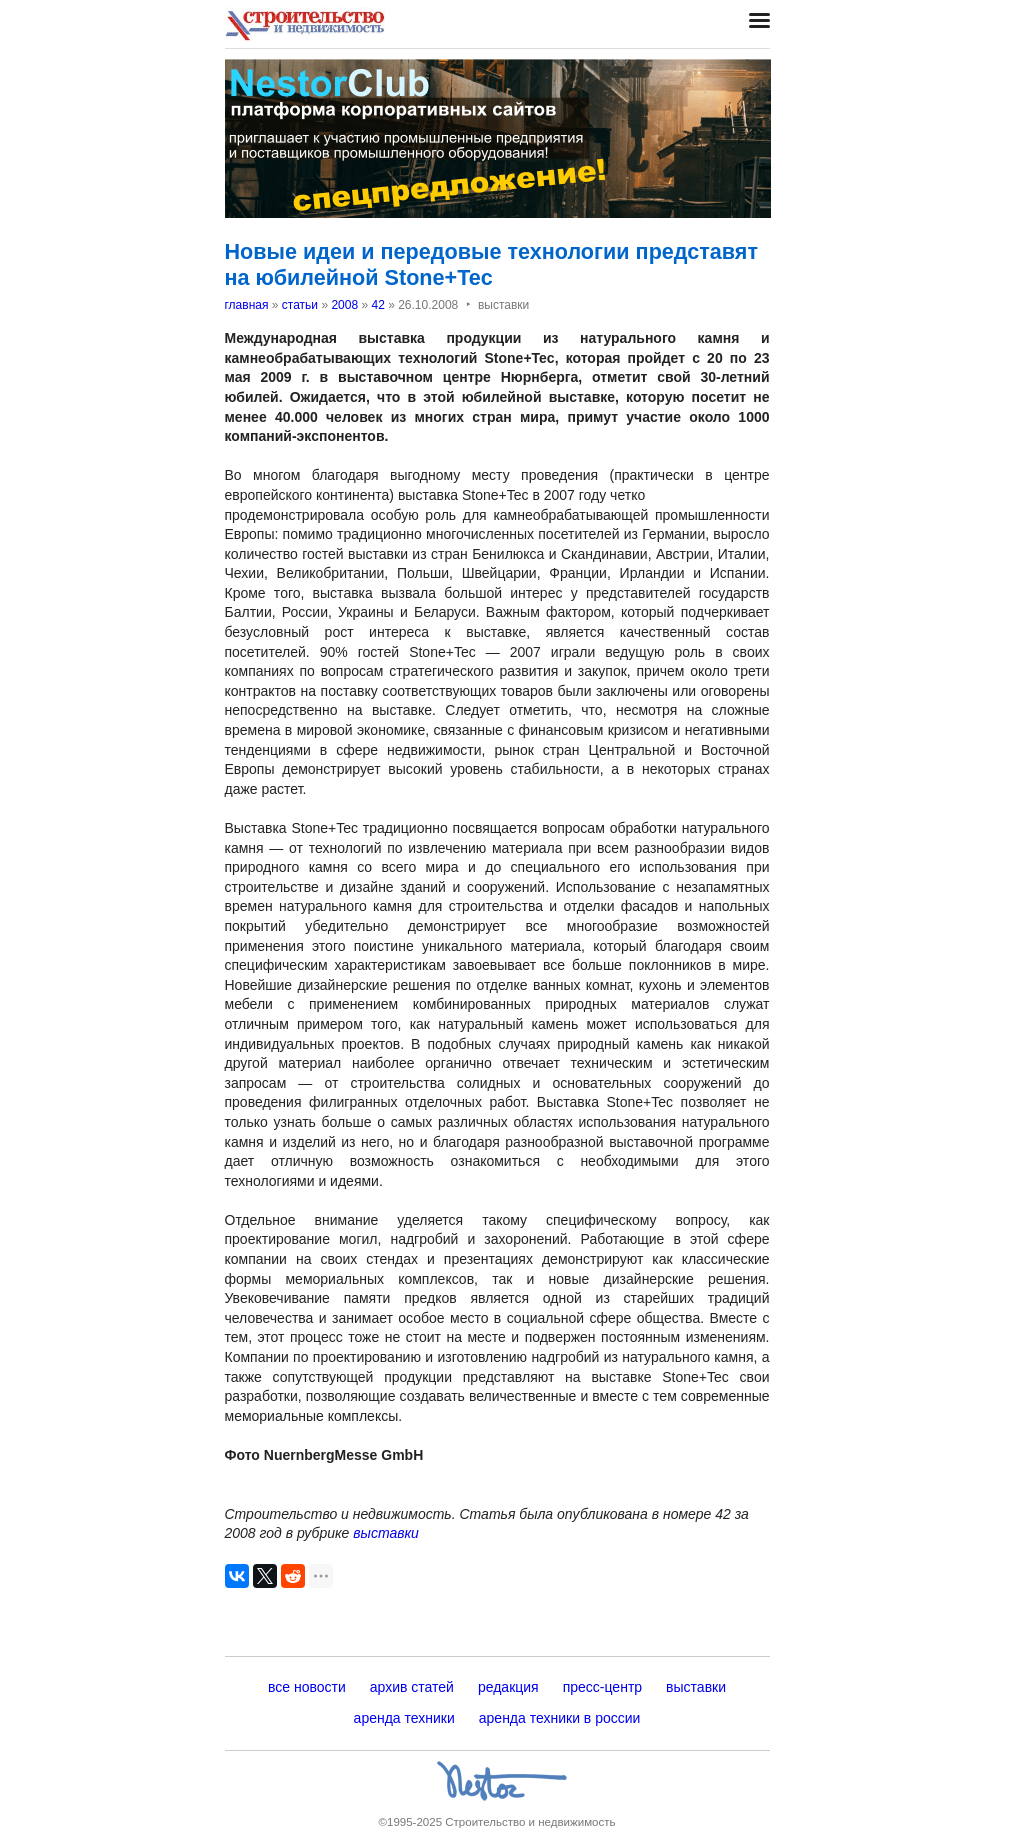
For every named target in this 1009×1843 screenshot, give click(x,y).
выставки (386, 1533)
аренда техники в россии (560, 1718)
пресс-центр (602, 1687)
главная (247, 305)
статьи (300, 305)
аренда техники (404, 1718)
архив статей (412, 1687)
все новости (307, 1687)
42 (377, 305)
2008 (344, 305)
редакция (508, 1687)
